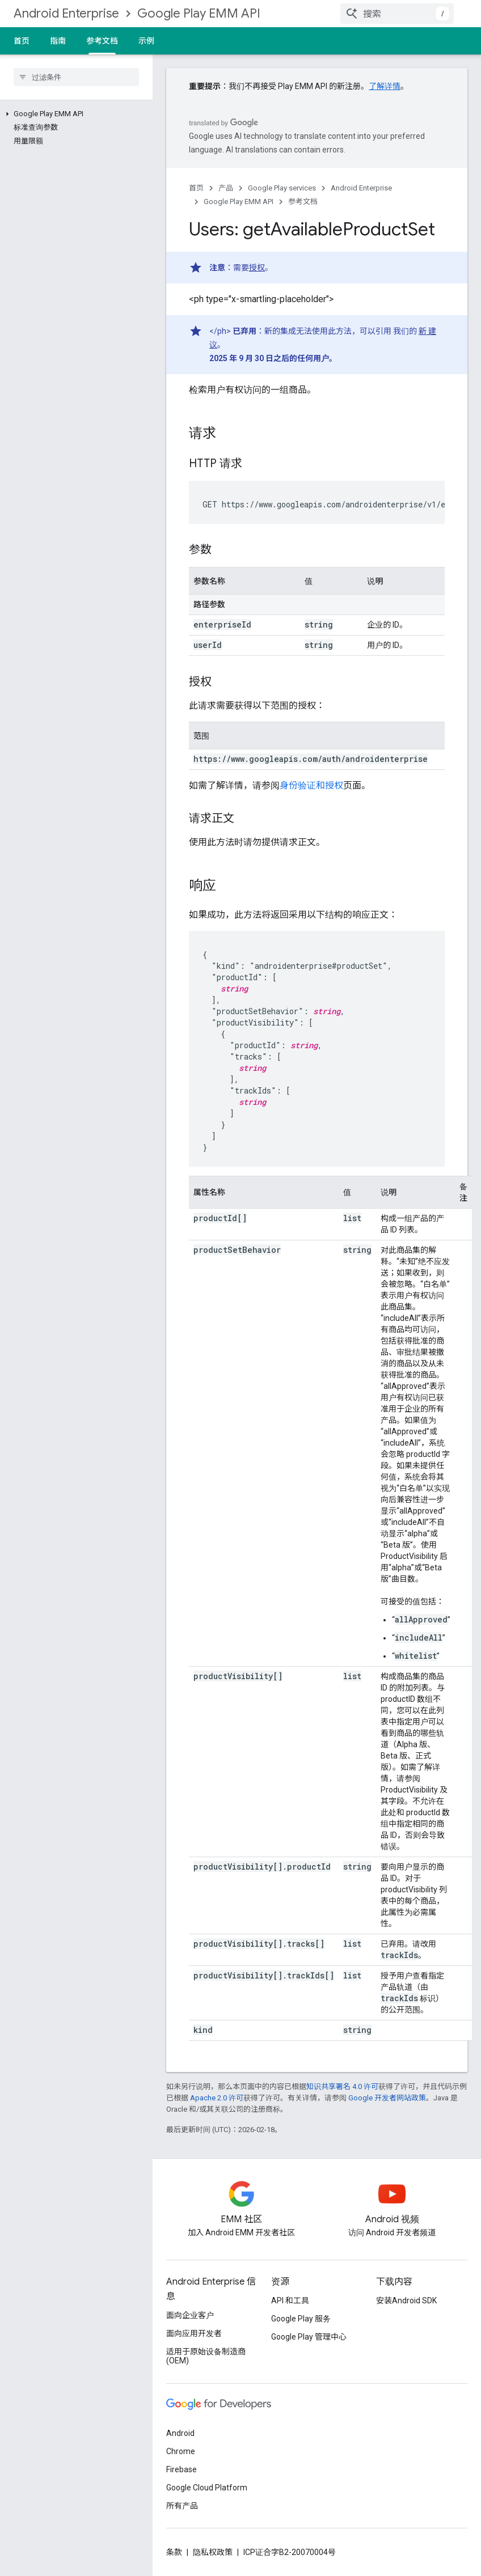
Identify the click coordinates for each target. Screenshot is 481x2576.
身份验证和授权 (311, 785)
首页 (21, 41)
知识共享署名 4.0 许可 (342, 2086)
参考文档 (303, 201)
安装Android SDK (406, 2300)
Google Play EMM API (198, 13)
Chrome (180, 2451)
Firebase (181, 2469)
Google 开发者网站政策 (387, 2098)
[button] (74, 114)
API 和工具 (290, 2300)
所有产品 (182, 2505)
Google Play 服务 (301, 2318)
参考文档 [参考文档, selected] (102, 41)
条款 (174, 2552)
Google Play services (282, 188)
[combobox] (397, 13)
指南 (58, 41)
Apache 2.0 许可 (216, 2098)
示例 (146, 41)
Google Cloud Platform (206, 2487)
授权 (257, 267)
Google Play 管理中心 (309, 2336)
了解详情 (384, 86)
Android (180, 2433)
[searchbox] (76, 77)
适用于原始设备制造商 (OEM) (206, 2356)
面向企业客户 (190, 2315)
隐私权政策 (213, 2552)
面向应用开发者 (194, 2333)
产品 (225, 188)
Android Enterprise (66, 13)
